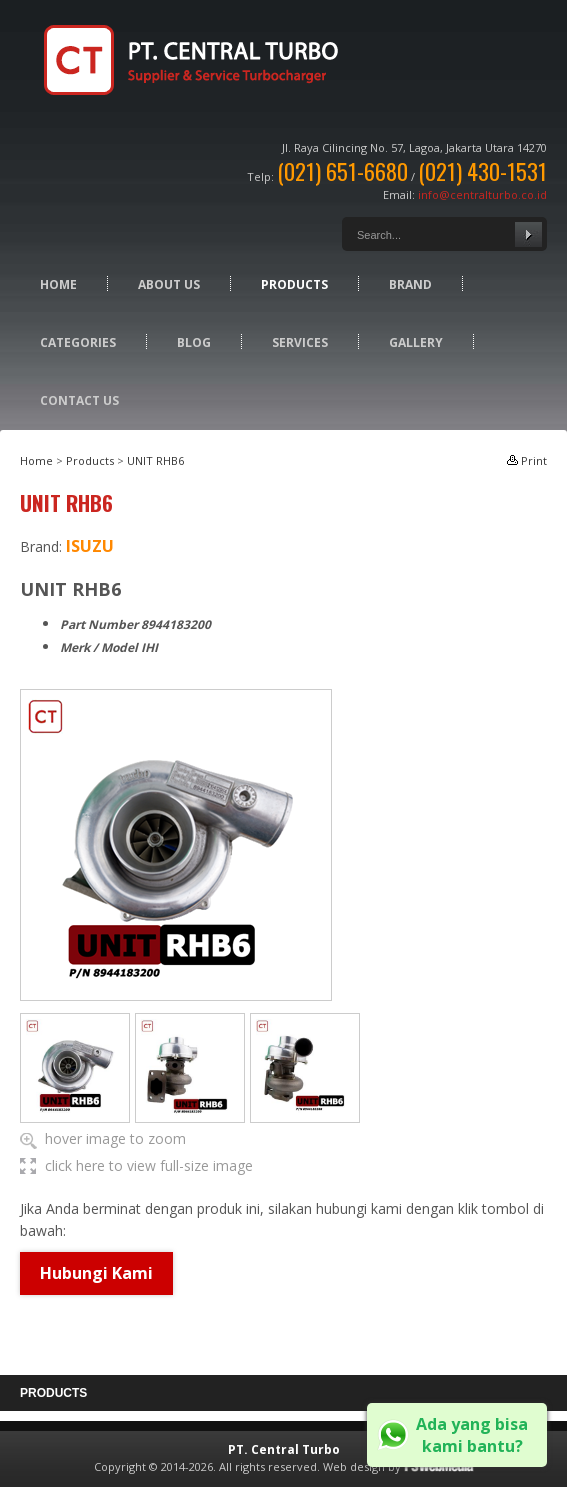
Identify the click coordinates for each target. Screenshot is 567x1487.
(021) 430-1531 (482, 171)
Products (294, 284)
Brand (410, 284)
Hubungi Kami (96, 1273)
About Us (169, 284)
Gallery (416, 342)
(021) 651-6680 (342, 171)
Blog (194, 342)
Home (58, 284)
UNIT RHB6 (155, 460)
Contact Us (79, 400)
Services (300, 342)
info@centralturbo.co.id (482, 194)
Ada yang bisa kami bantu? (472, 1435)
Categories (78, 342)
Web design (354, 1466)
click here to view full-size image (149, 1165)
